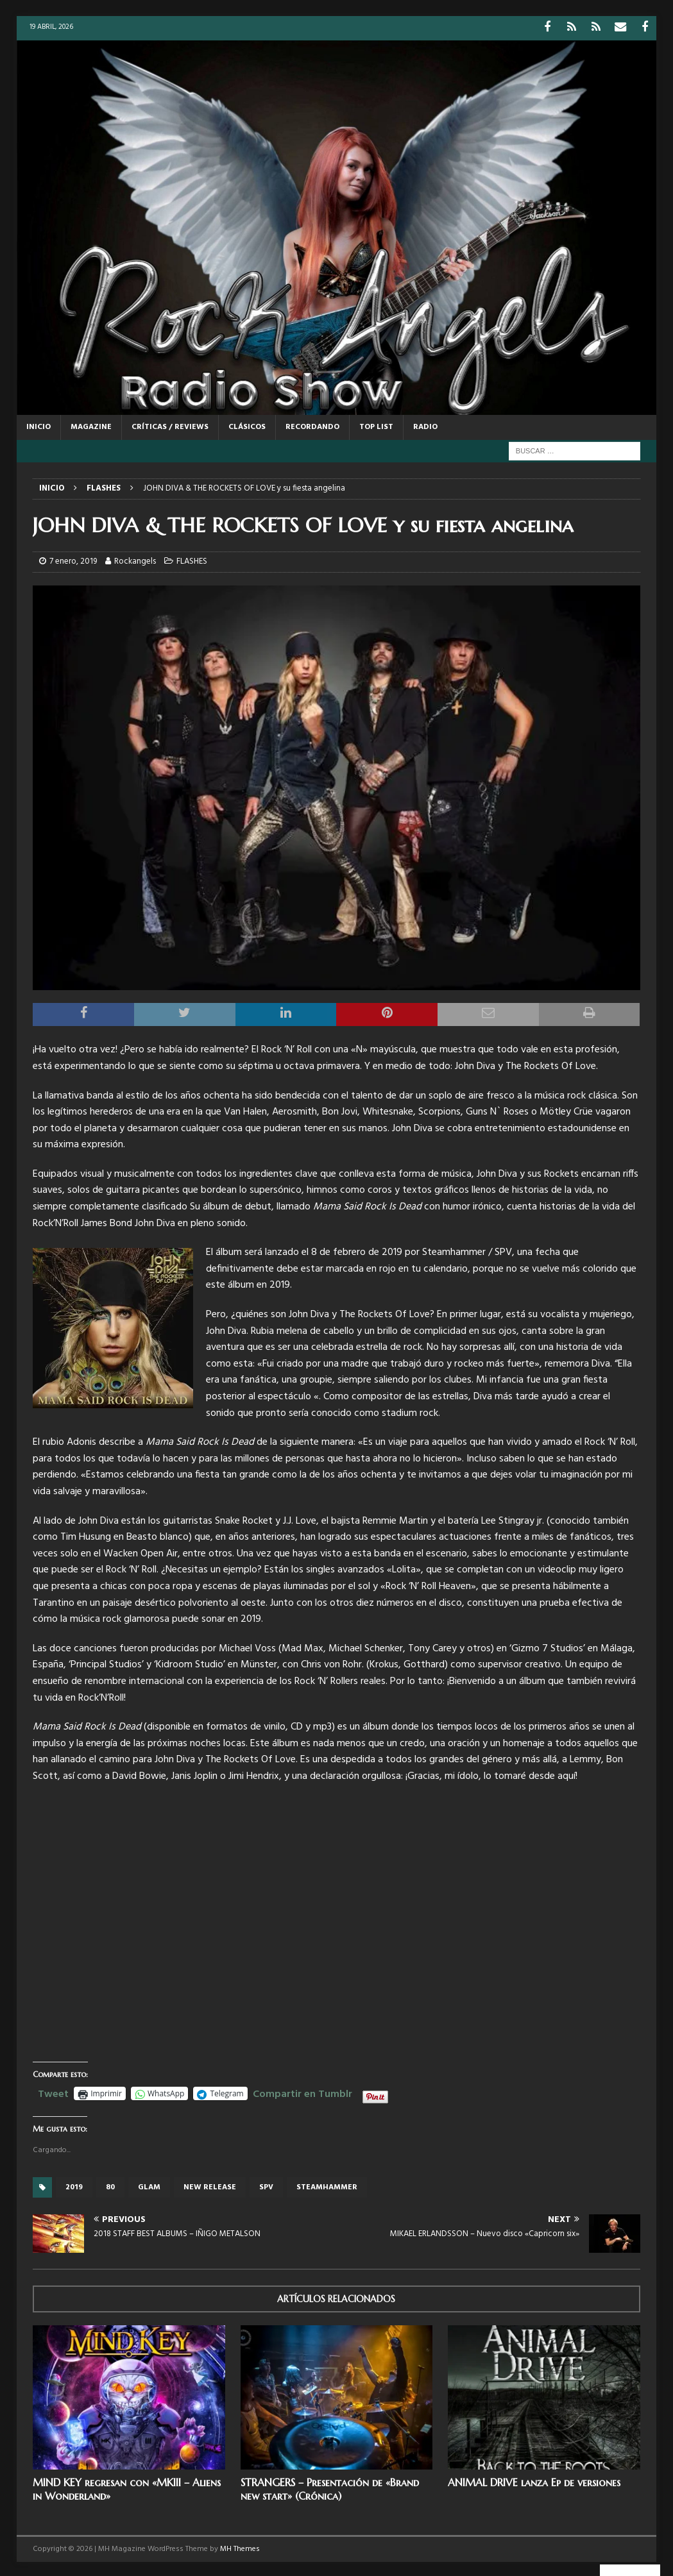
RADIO (425, 425)
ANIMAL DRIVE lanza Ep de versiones (534, 2480)
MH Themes (240, 2547)
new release (209, 2185)
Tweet (53, 2091)
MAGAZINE (91, 425)
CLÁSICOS (247, 425)
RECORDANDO (312, 425)
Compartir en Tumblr (302, 2091)
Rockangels (135, 560)
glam (149, 2185)
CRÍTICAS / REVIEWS (170, 425)
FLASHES (191, 560)
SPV (266, 2185)
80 (110, 2185)
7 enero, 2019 (73, 560)
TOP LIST (376, 425)
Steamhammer (326, 2185)
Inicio (38, 425)
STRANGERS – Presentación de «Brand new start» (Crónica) (330, 2487)
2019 (74, 2185)
